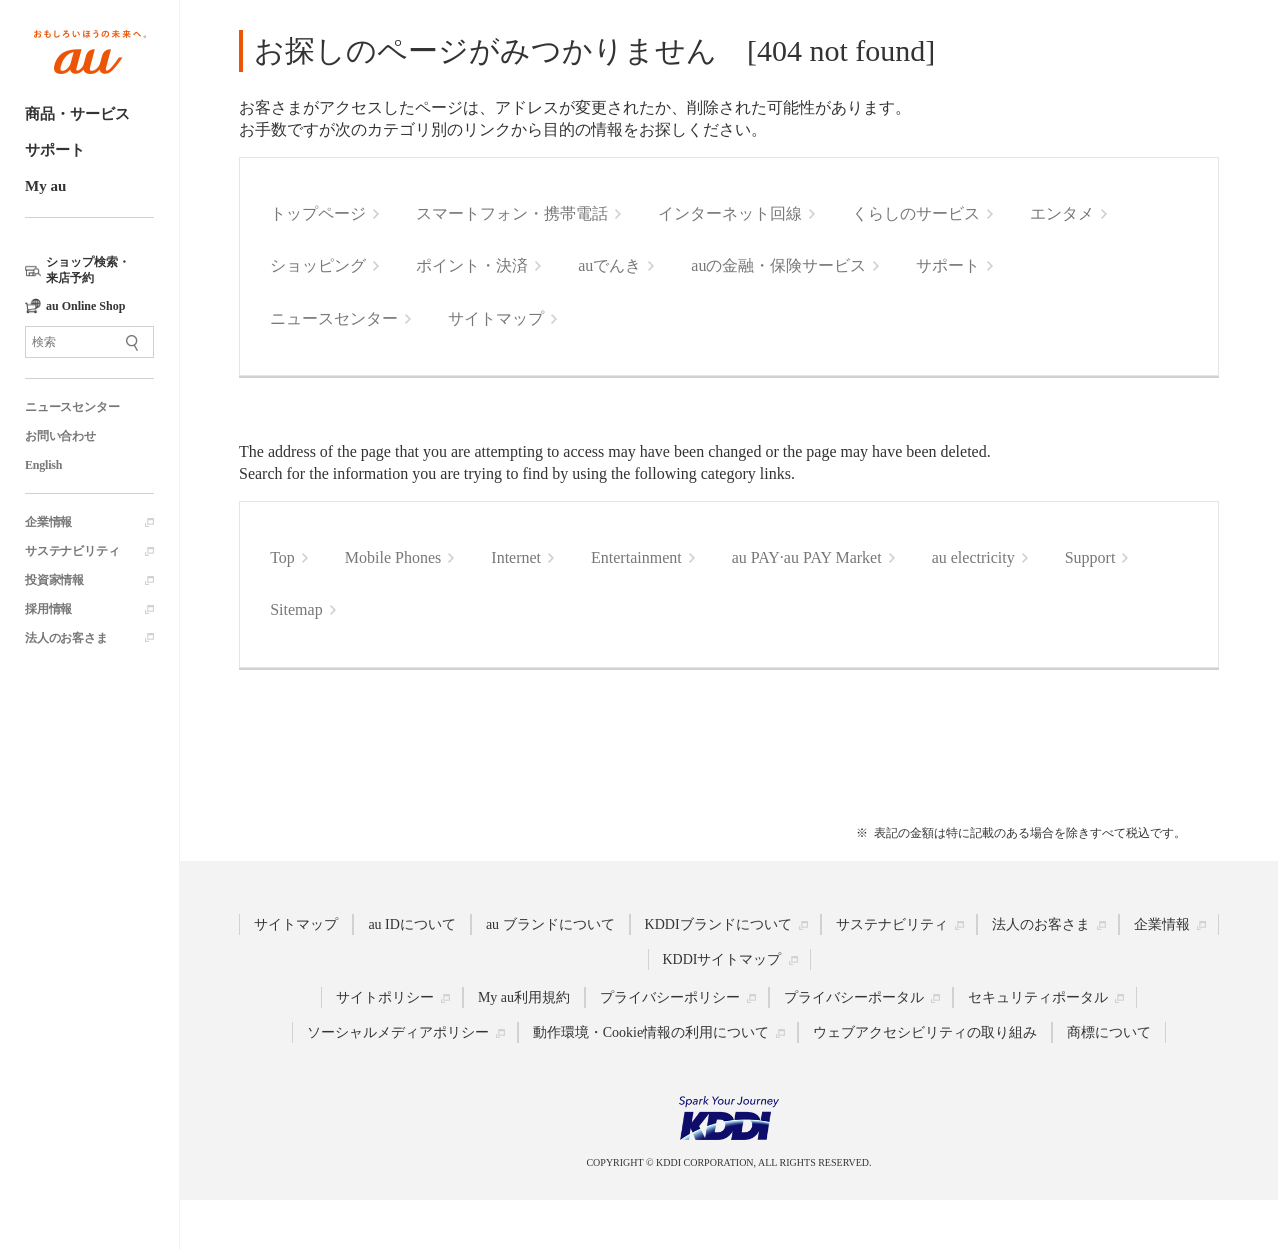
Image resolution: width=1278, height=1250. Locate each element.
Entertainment (636, 557)
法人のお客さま (66, 638)
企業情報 (48, 522)
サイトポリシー (385, 997)
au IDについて (412, 924)
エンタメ (1062, 213)
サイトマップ (496, 318)
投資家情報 (54, 580)
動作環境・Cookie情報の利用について (651, 1032)
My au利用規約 (524, 997)
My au (45, 186)
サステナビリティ (72, 551)
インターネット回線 (730, 213)
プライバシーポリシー (670, 997)
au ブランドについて (550, 924)
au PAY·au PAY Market (807, 557)
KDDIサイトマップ (722, 959)
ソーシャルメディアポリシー (398, 1032)
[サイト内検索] (89, 342)
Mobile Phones (393, 557)
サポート (55, 150)
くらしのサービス (916, 213)
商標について (1109, 1032)
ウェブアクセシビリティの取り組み (925, 1032)
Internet (516, 557)
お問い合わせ (60, 436)
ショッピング (318, 265)
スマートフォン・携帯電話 (512, 213)
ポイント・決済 (472, 265)
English (43, 465)
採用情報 (48, 609)
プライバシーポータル (854, 997)
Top (282, 557)
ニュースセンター (72, 407)
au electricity (973, 557)
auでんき (609, 265)
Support (1090, 557)
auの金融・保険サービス (778, 265)
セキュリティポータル (1038, 997)
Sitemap (296, 609)
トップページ (318, 213)
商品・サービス (77, 114)
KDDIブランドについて (718, 924)
